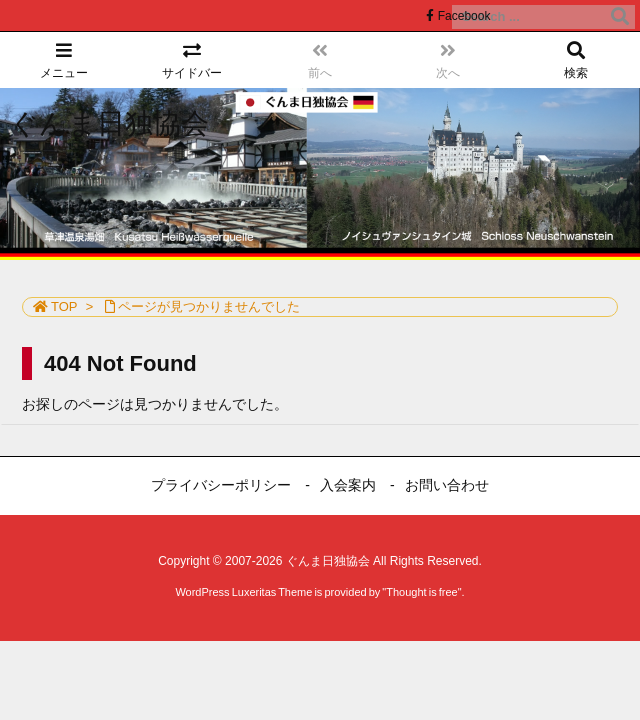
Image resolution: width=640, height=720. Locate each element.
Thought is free (421, 592)
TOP (64, 306)
